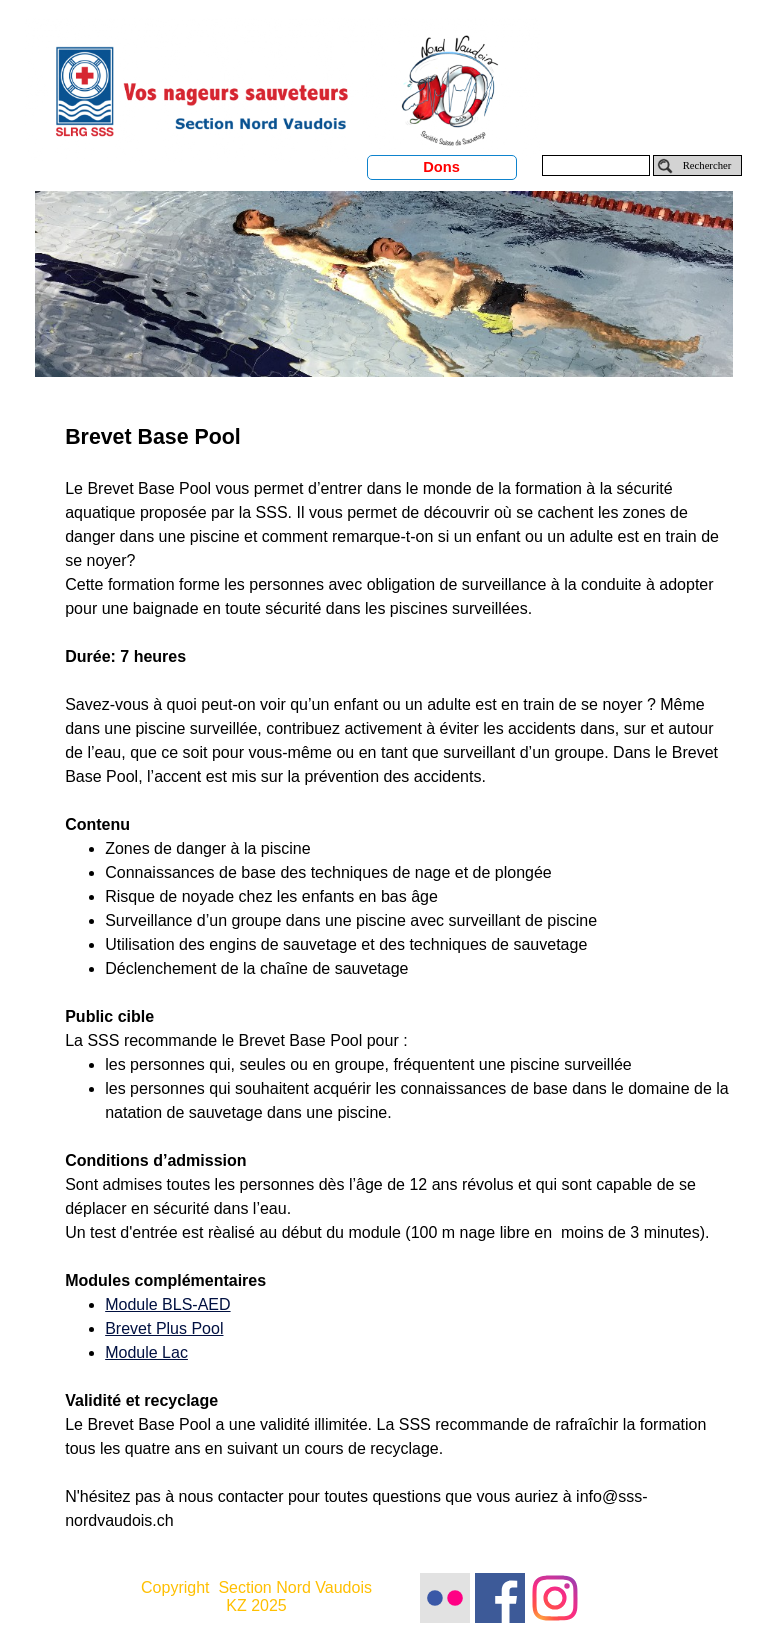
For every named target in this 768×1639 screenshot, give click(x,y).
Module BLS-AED (167, 1304)
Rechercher (707, 165)
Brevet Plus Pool (164, 1328)
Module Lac (146, 1352)
